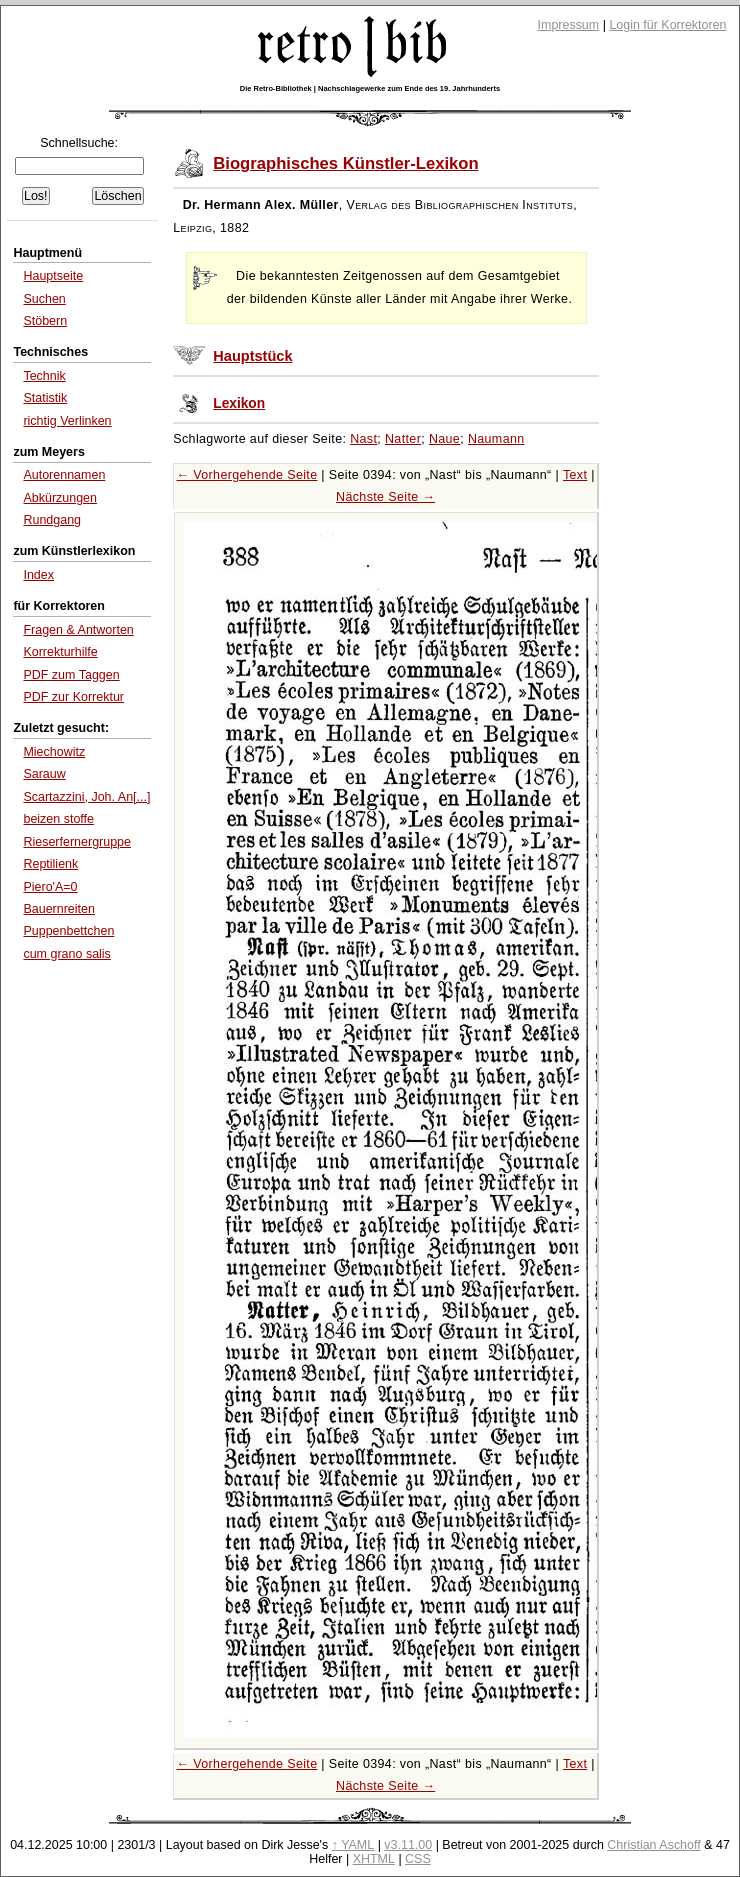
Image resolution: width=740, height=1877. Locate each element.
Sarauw (44, 774)
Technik (44, 376)
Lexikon (239, 403)
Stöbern (45, 321)
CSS (418, 1859)
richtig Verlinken (67, 421)
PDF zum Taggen (71, 675)
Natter (403, 439)
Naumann (496, 439)
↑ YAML (353, 1845)
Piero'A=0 (50, 887)
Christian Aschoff (653, 1845)
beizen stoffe (58, 819)
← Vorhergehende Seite (247, 475)
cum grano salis (66, 954)
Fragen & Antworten (78, 630)
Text (575, 475)
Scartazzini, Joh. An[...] (86, 797)
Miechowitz (54, 752)
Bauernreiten (59, 909)
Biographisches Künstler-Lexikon (345, 163)
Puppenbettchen (68, 931)
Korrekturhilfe (60, 652)
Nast (363, 439)
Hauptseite (53, 276)
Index (38, 575)
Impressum (569, 25)
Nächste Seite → (385, 497)
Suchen (44, 299)
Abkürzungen (60, 498)
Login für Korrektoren (667, 25)
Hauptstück (252, 356)
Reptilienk (50, 864)
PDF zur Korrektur (73, 697)
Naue (444, 439)
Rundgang (52, 520)
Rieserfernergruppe (77, 842)
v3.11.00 (408, 1845)
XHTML (374, 1859)
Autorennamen (64, 475)
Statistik (45, 398)
